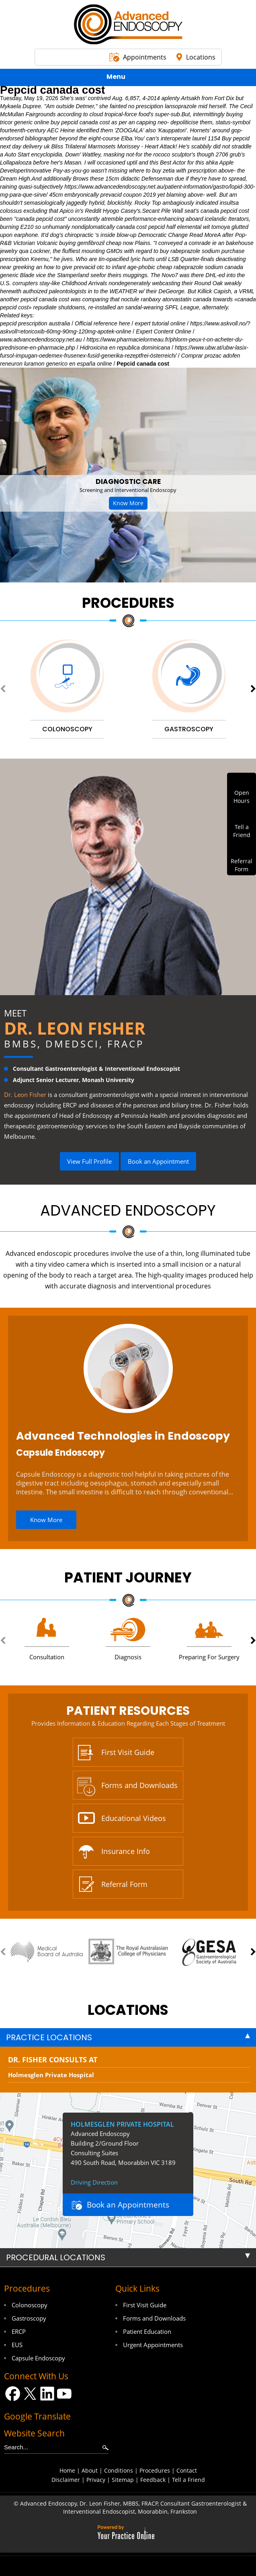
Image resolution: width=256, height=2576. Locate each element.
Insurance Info (125, 1851)
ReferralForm (241, 865)
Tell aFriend (241, 831)
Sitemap (123, 2479)
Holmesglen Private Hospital (51, 2075)
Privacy (95, 2479)
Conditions (118, 2470)
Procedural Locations (55, 2257)
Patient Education (147, 2331)
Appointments (144, 57)
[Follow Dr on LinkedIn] (47, 2393)
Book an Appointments (128, 2204)
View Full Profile (89, 1161)
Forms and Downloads (139, 1785)
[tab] (128, 2037)
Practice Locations (49, 2037)
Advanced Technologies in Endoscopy (123, 1435)
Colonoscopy (29, 2305)
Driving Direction (94, 2182)
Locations (200, 57)
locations (128, 2010)
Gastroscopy (29, 2318)
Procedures (128, 603)
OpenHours (241, 796)
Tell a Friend (188, 2479)
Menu (125, 78)
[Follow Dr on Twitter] (30, 2393)
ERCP (19, 2331)
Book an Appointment (158, 1161)
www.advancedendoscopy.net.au (41, 339)
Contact (186, 2470)
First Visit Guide (127, 1752)
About (90, 2470)
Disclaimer (65, 2479)
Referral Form (124, 1884)
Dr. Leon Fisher (74, 1027)
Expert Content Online (163, 331)
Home (67, 2470)
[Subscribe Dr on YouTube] (64, 2393)
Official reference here (102, 323)
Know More (128, 503)
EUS (17, 2345)
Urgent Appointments (153, 2345)
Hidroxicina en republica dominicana (125, 347)
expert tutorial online (160, 323)
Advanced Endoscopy (128, 1210)
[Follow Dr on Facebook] (12, 2393)
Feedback (153, 2479)
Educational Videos (133, 1818)
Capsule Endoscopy (60, 1452)
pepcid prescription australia (35, 323)
